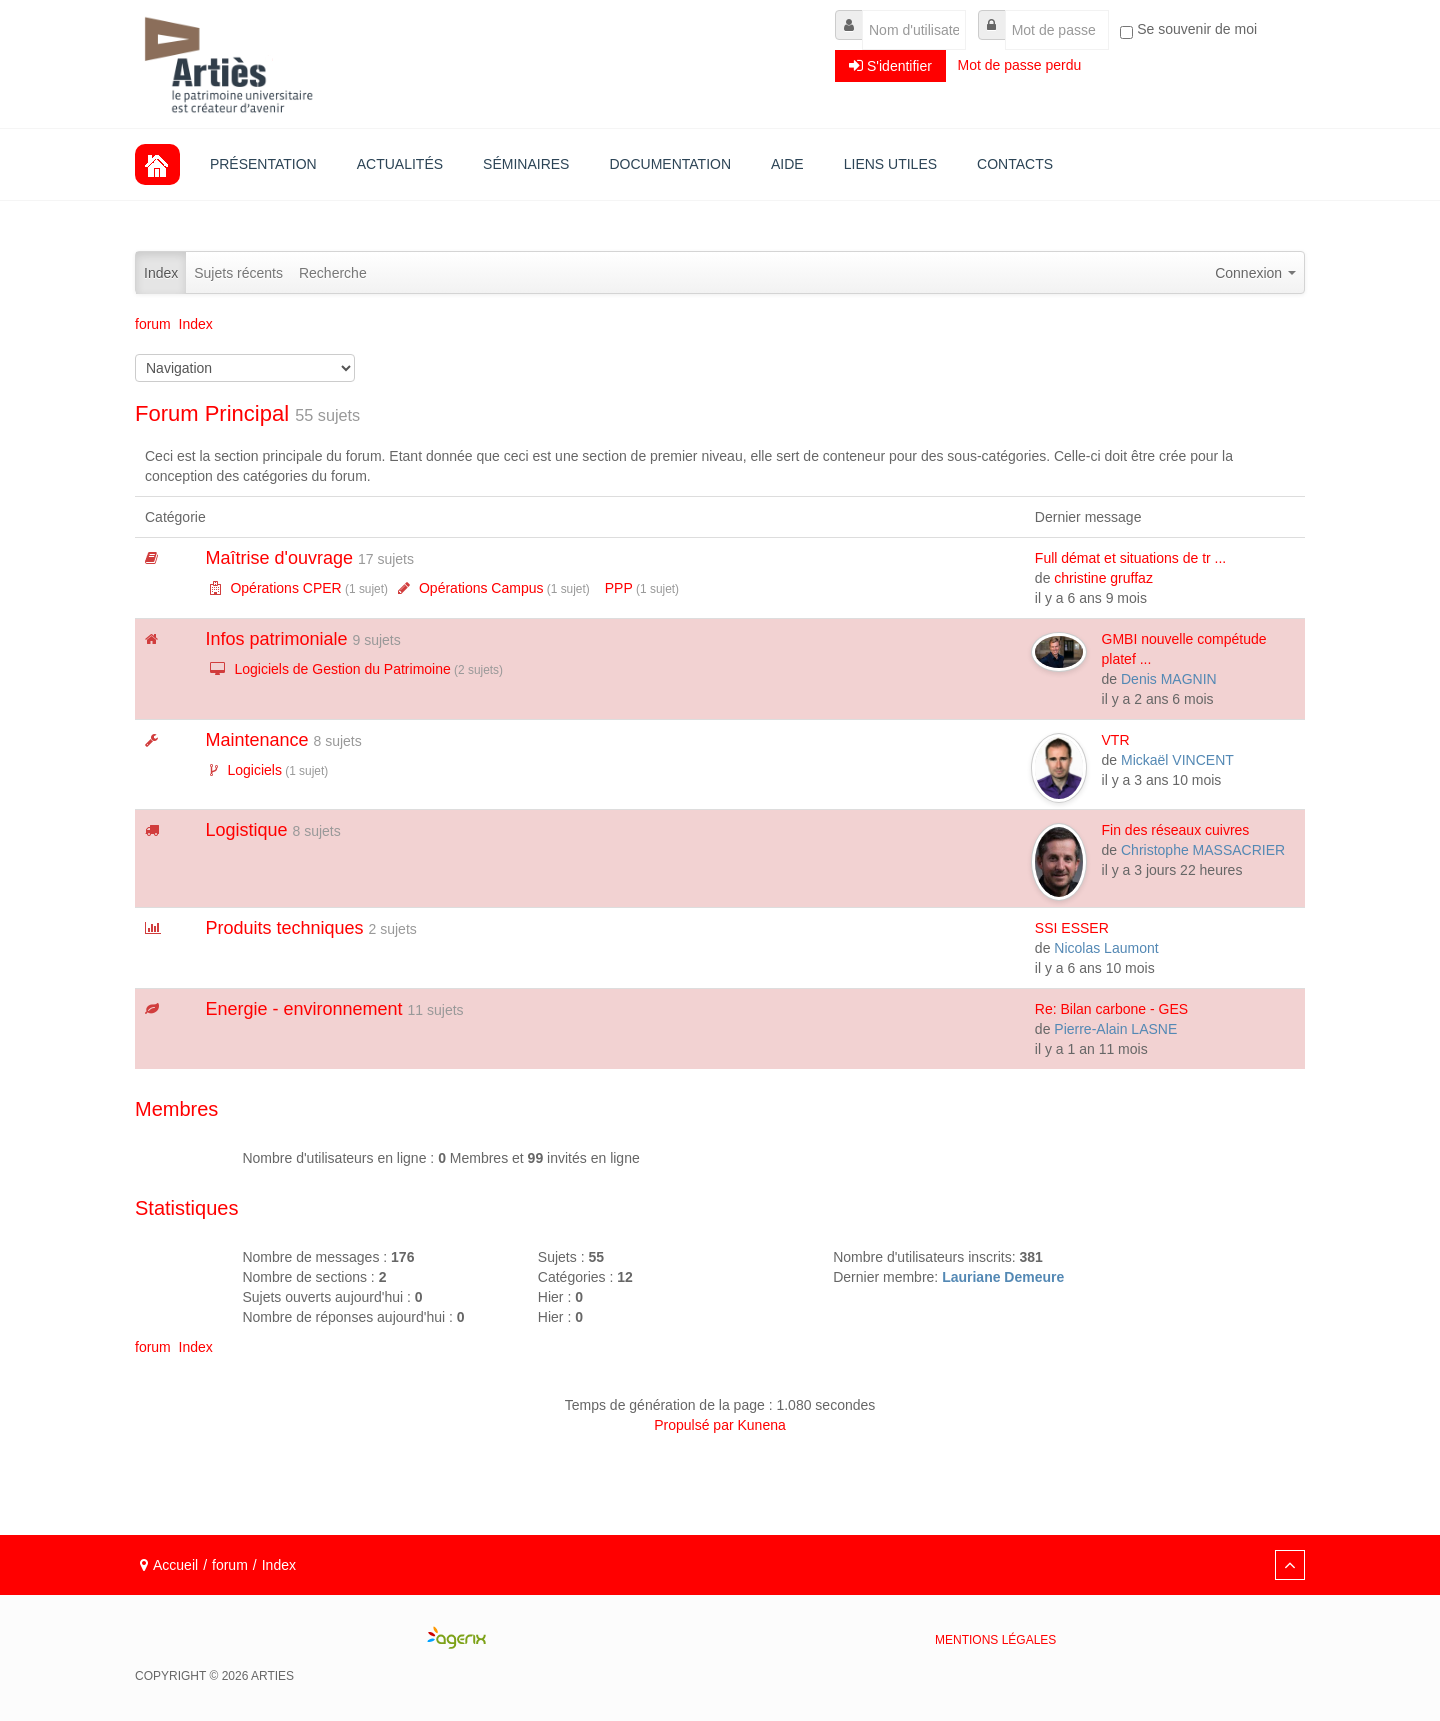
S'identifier (890, 65)
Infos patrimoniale (276, 639)
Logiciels (254, 770)
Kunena (762, 1425)
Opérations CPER (285, 588)
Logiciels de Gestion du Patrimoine (342, 669)
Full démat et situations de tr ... (1130, 558)
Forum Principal (212, 413)
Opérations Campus (481, 588)
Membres (176, 1109)
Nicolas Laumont (1106, 948)
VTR (1116, 740)
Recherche (333, 273)
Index (161, 273)
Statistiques (186, 1208)
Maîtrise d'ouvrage (279, 558)
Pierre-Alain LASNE (1115, 1029)
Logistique (246, 830)
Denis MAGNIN (1169, 679)
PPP (619, 588)
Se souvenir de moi (1197, 29)
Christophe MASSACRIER (1203, 850)
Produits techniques (284, 928)
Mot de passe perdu (1022, 65)
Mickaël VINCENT (1177, 760)
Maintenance (256, 740)
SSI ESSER (1072, 928)
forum (230, 1565)
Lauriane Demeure (1003, 1277)
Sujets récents (238, 273)
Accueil (175, 1565)
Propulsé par (695, 1425)
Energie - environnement (303, 1009)
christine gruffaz (1103, 578)
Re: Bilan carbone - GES (1111, 1009)
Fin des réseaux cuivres (1176, 830)
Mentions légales (995, 1640)
